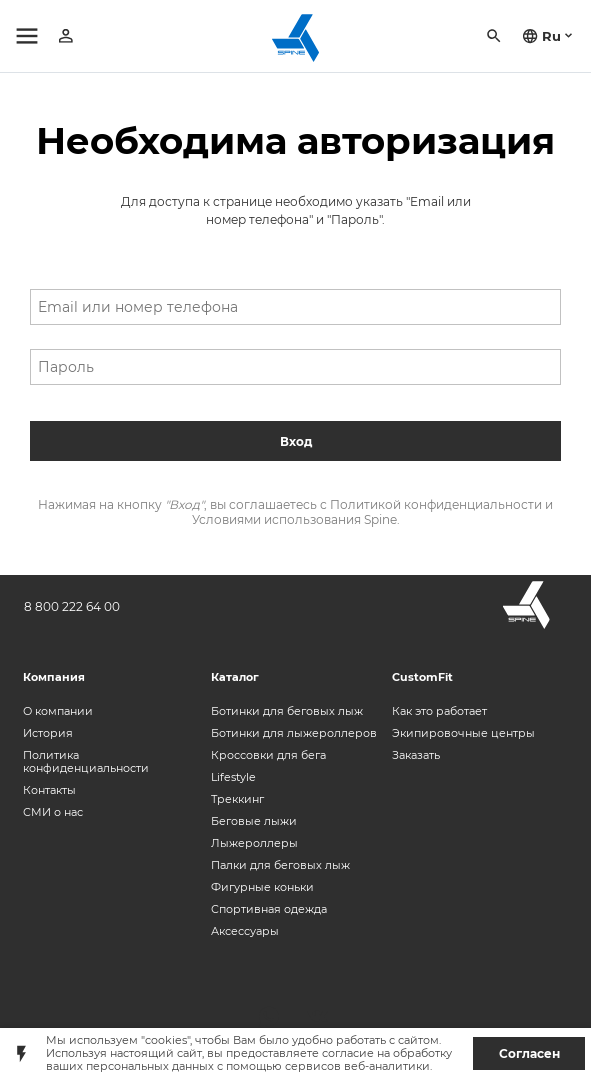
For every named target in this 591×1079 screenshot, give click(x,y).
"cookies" (165, 1040)
